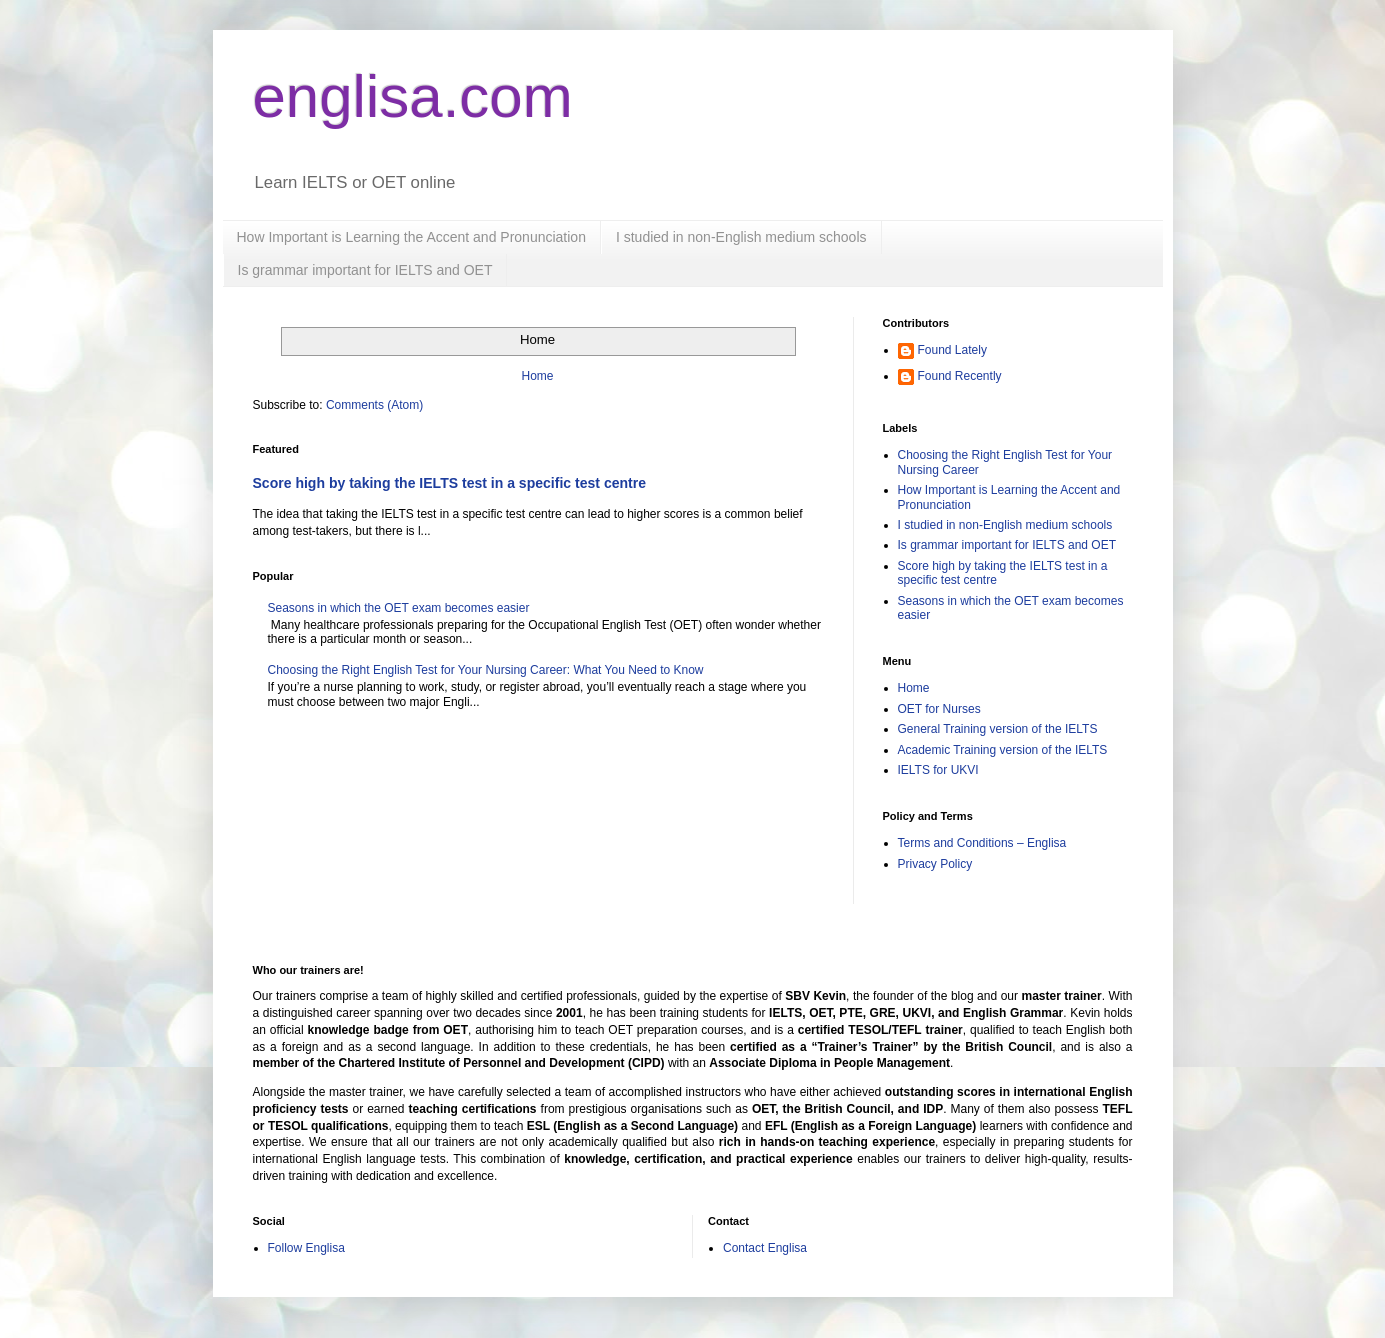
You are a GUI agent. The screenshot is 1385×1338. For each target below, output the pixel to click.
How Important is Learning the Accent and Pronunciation (411, 237)
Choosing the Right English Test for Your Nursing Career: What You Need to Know (486, 670)
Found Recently (960, 376)
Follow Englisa (306, 1248)
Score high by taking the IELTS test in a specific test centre (450, 483)
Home (537, 376)
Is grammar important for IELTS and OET (365, 270)
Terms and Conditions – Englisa (982, 843)
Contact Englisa (765, 1248)
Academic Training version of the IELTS (1003, 750)
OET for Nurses (939, 709)
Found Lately (952, 350)
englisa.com (413, 96)
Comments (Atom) (374, 405)
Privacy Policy (935, 864)
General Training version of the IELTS (998, 729)
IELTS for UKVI (938, 770)
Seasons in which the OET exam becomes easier (399, 608)
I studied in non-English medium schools (741, 237)
